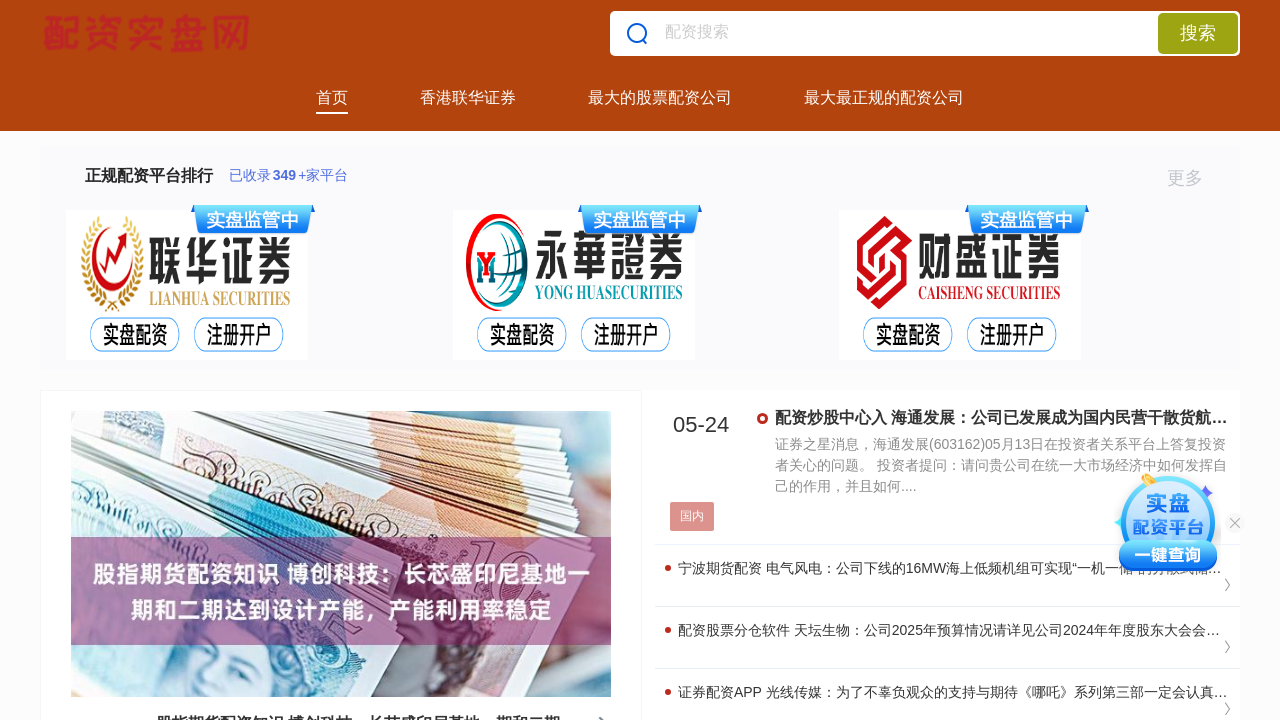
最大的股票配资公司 (660, 97)
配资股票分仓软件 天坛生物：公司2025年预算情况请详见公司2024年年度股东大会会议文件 (956, 630)
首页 (332, 97)
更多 (1193, 178)
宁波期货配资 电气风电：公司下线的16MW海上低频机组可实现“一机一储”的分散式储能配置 (957, 568)
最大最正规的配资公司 (884, 97)
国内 (692, 516)
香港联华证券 (468, 97)
